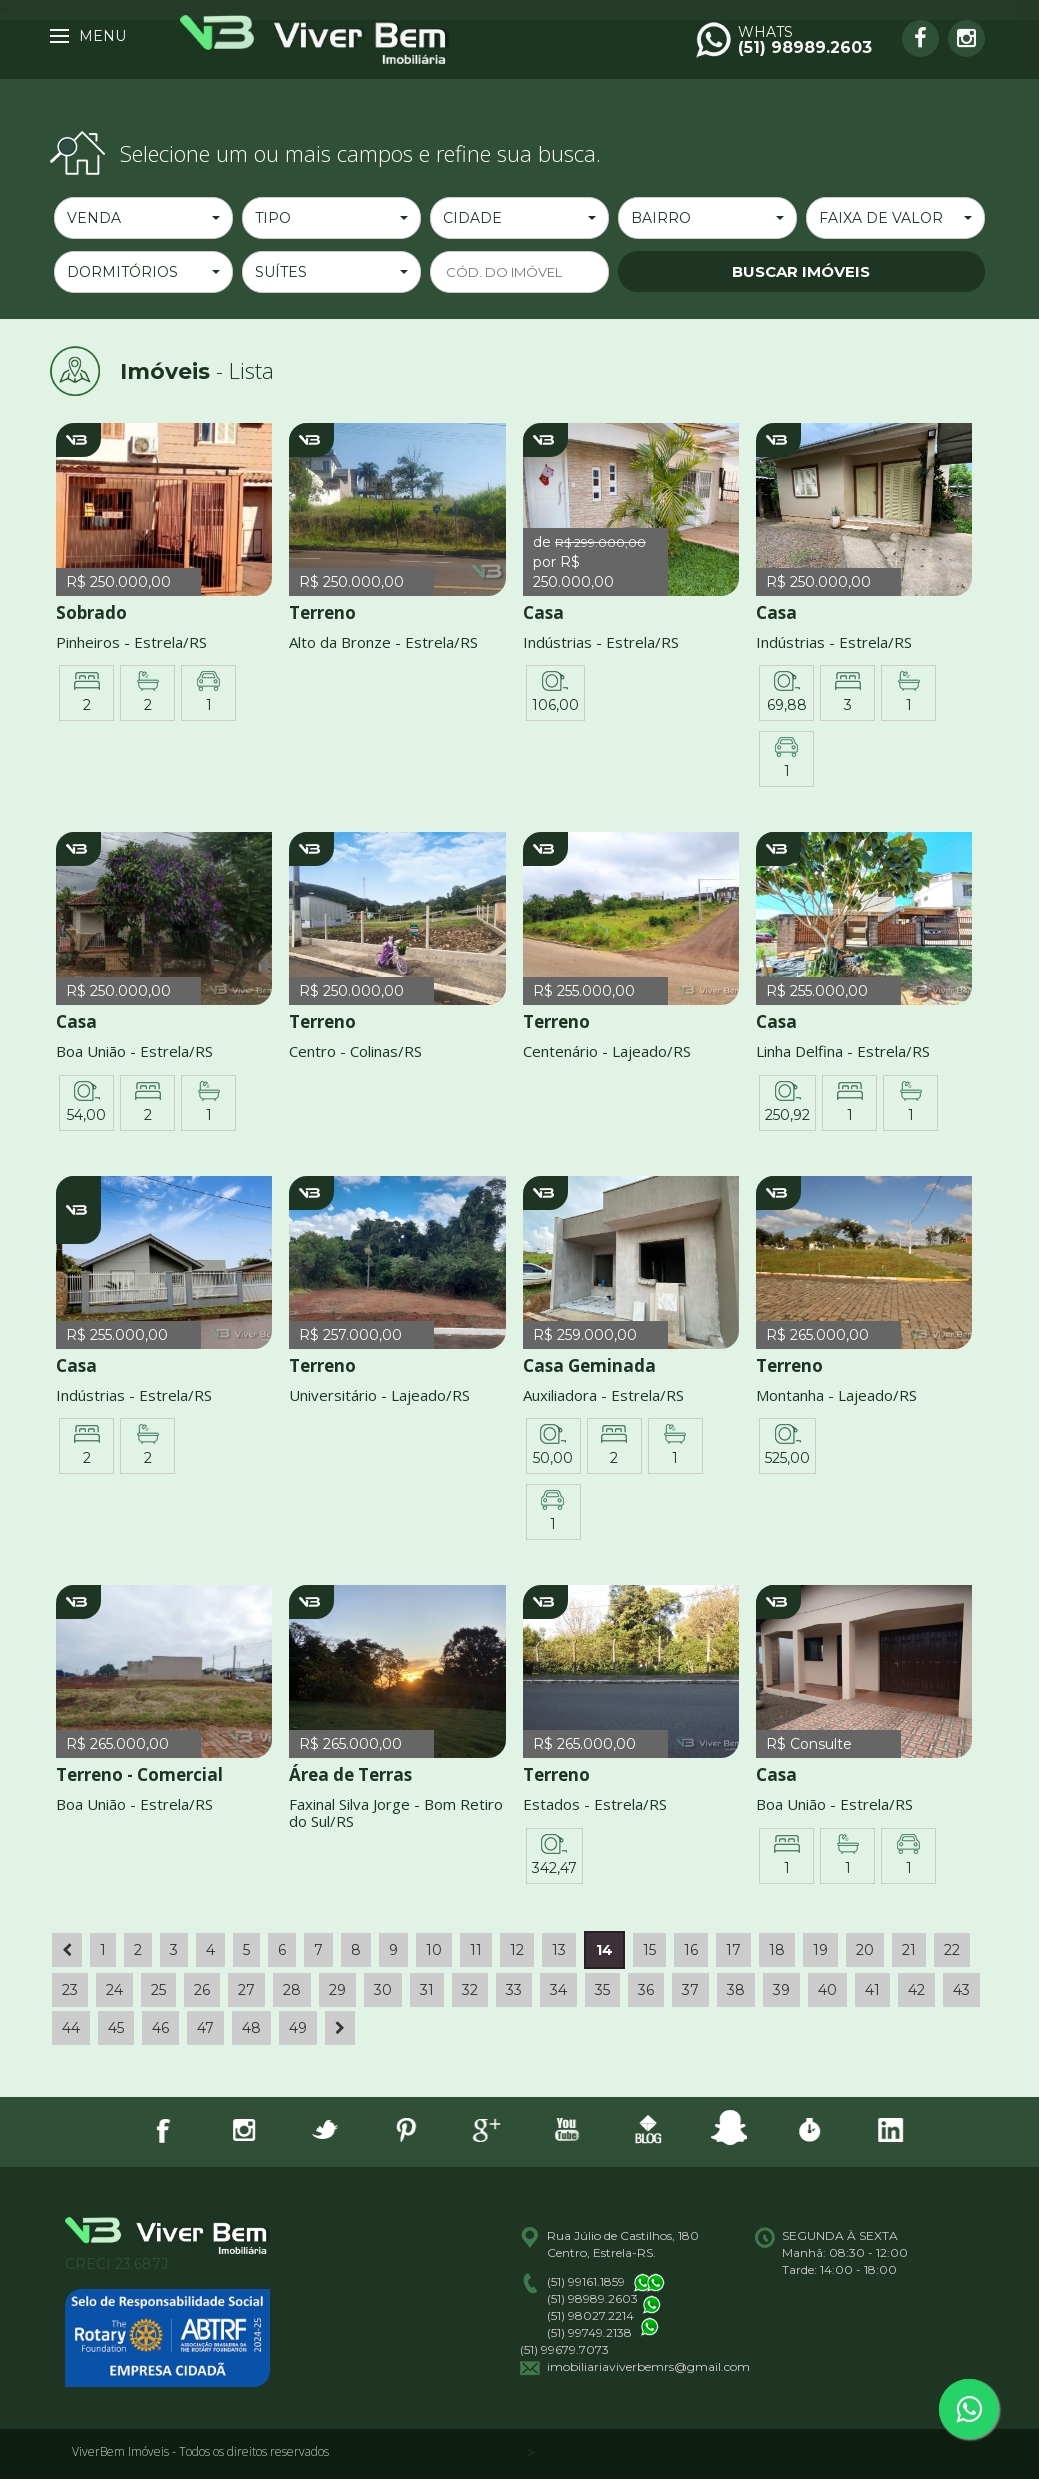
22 (952, 1950)
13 (559, 1950)
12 (517, 1950)
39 (781, 1990)
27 (246, 1990)
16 (691, 1950)
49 (298, 2028)
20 (865, 1950)
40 (827, 1990)
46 (160, 2028)
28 (292, 1990)
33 (514, 1990)
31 (427, 1990)
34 (558, 1990)
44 (71, 2028)
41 (872, 1990)
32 (470, 1990)
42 (916, 1990)
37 (690, 1990)
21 (909, 1950)
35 (602, 1990)
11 (476, 1950)
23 (70, 1990)
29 (337, 1990)
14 (604, 1950)
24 (114, 1990)
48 (251, 2028)
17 (733, 1950)
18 (777, 1950)
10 (434, 1950)
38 (736, 1990)
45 (116, 2028)
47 (205, 2028)
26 (202, 1990)
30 (383, 1990)
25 (158, 1990)
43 (961, 1990)
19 (820, 1950)
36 (646, 1990)
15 (649, 1950)
